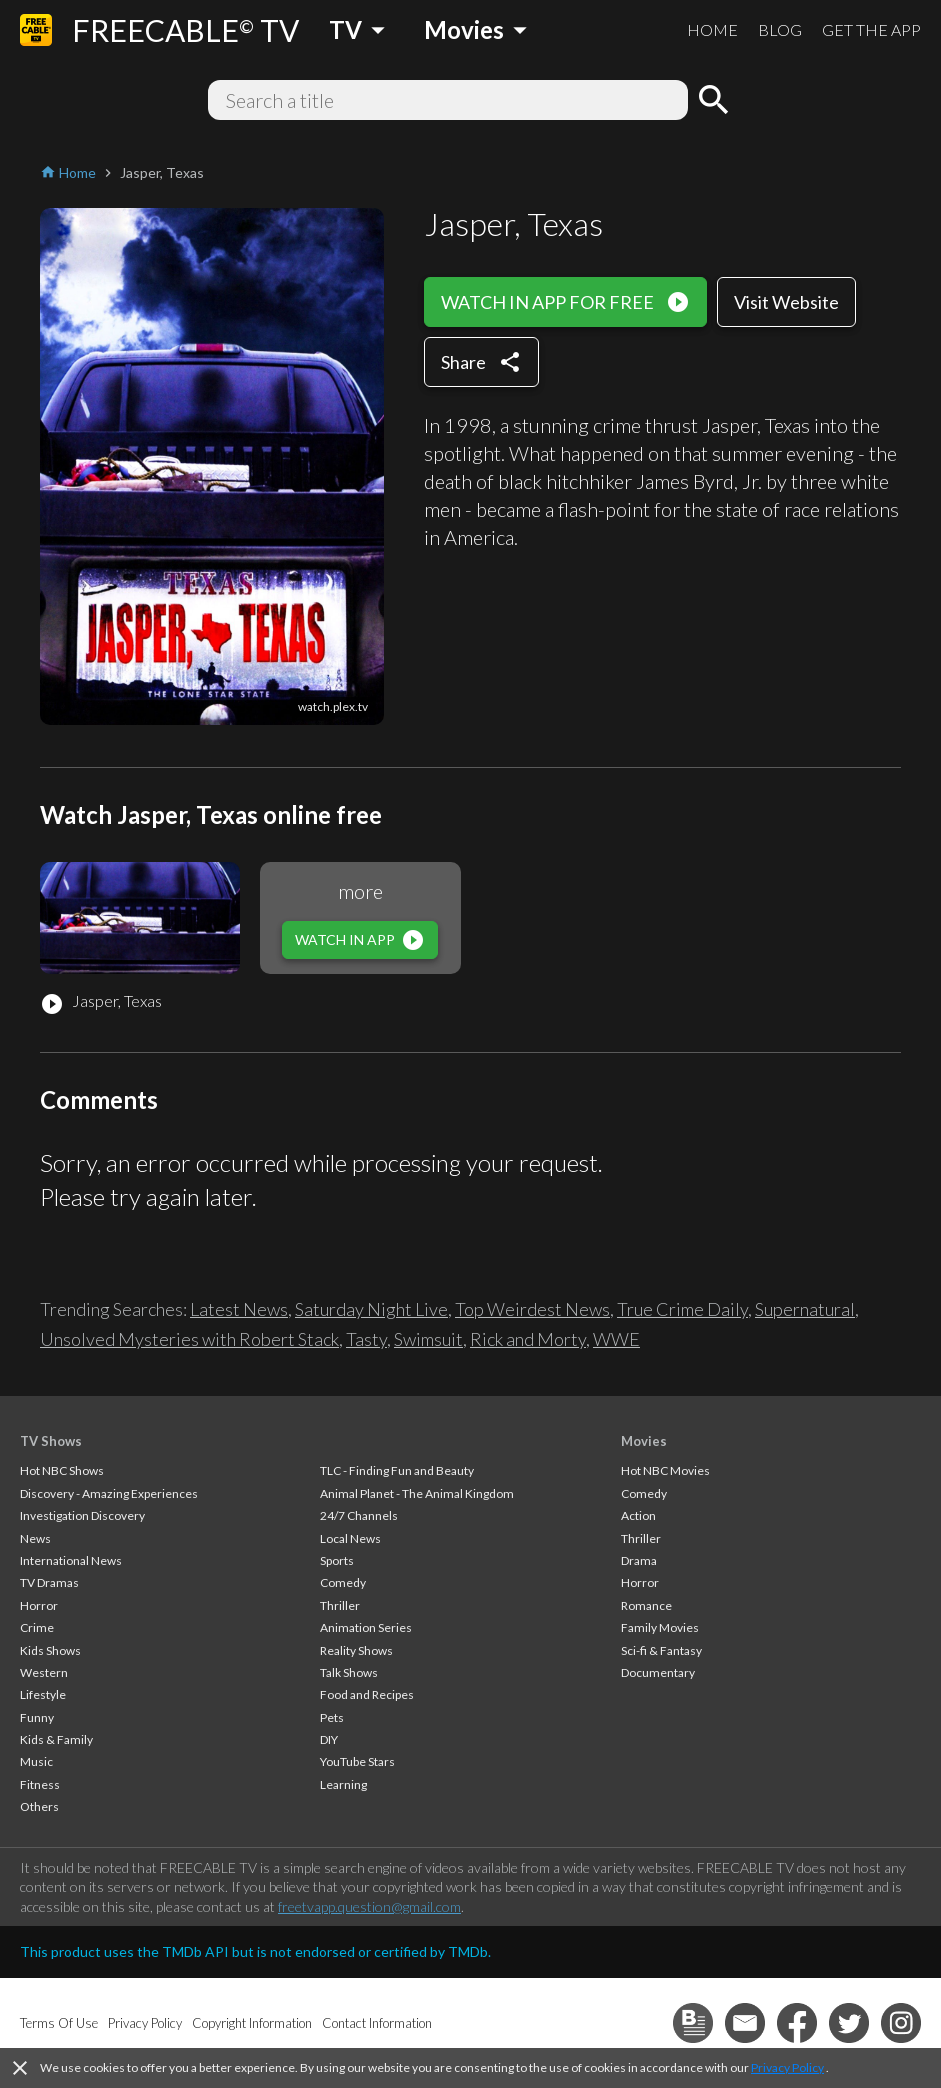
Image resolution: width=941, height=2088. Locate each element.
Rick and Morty (528, 1339)
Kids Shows (50, 1650)
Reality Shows (356, 1650)
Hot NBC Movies (665, 1470)
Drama (639, 1560)
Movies (644, 1441)
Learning (343, 1784)
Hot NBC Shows (62, 1470)
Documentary (658, 1672)
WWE (616, 1339)
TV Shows (51, 1441)
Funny (37, 1717)
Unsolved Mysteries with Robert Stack (189, 1339)
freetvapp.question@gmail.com (369, 1906)
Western (44, 1672)
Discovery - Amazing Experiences (109, 1493)
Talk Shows (349, 1672)
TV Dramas (49, 1582)
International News (71, 1560)
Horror (39, 1605)
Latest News (239, 1309)
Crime (37, 1627)
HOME (712, 29)
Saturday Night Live (371, 1309)
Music (36, 1761)
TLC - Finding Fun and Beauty (397, 1470)
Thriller (340, 1605)
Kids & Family (56, 1739)
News (35, 1538)
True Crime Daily (682, 1309)
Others (39, 1806)
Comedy (343, 1582)
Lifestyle (43, 1694)
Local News (350, 1538)
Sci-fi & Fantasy (661, 1650)
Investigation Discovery (82, 1515)
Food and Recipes (367, 1694)
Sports (337, 1560)
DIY (329, 1739)
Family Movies (660, 1627)
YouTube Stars (357, 1761)
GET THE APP (871, 29)
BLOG (780, 29)
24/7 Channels (359, 1515)
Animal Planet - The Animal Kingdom (417, 1493)
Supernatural (805, 1309)
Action (638, 1515)
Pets (332, 1717)
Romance (646, 1605)
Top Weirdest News (532, 1309)
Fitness (40, 1784)
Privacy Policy (787, 2067)
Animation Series (366, 1627)
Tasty (366, 1339)
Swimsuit (428, 1339)
